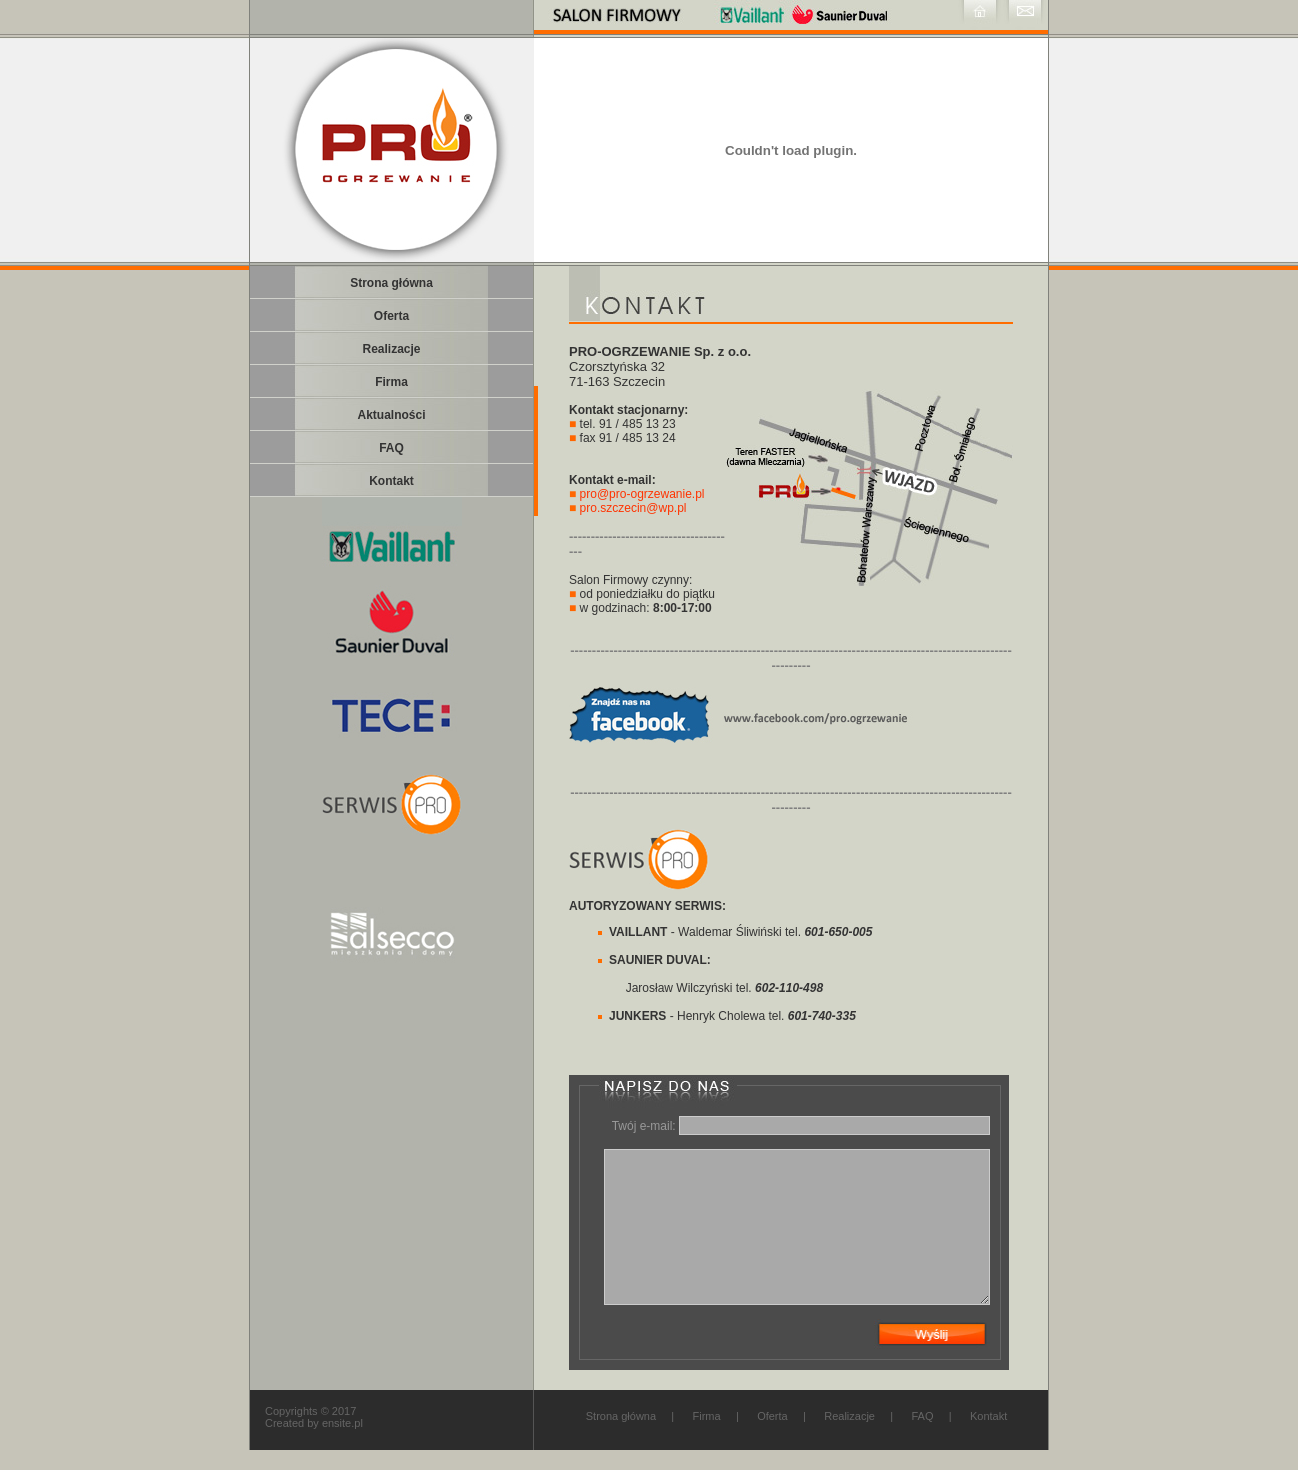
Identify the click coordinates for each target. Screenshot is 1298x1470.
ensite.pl (342, 1423)
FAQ (922, 1416)
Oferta (772, 1416)
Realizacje (849, 1416)
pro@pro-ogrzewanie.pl (642, 494)
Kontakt (988, 1416)
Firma (707, 1416)
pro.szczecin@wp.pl (633, 508)
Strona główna (621, 1416)
